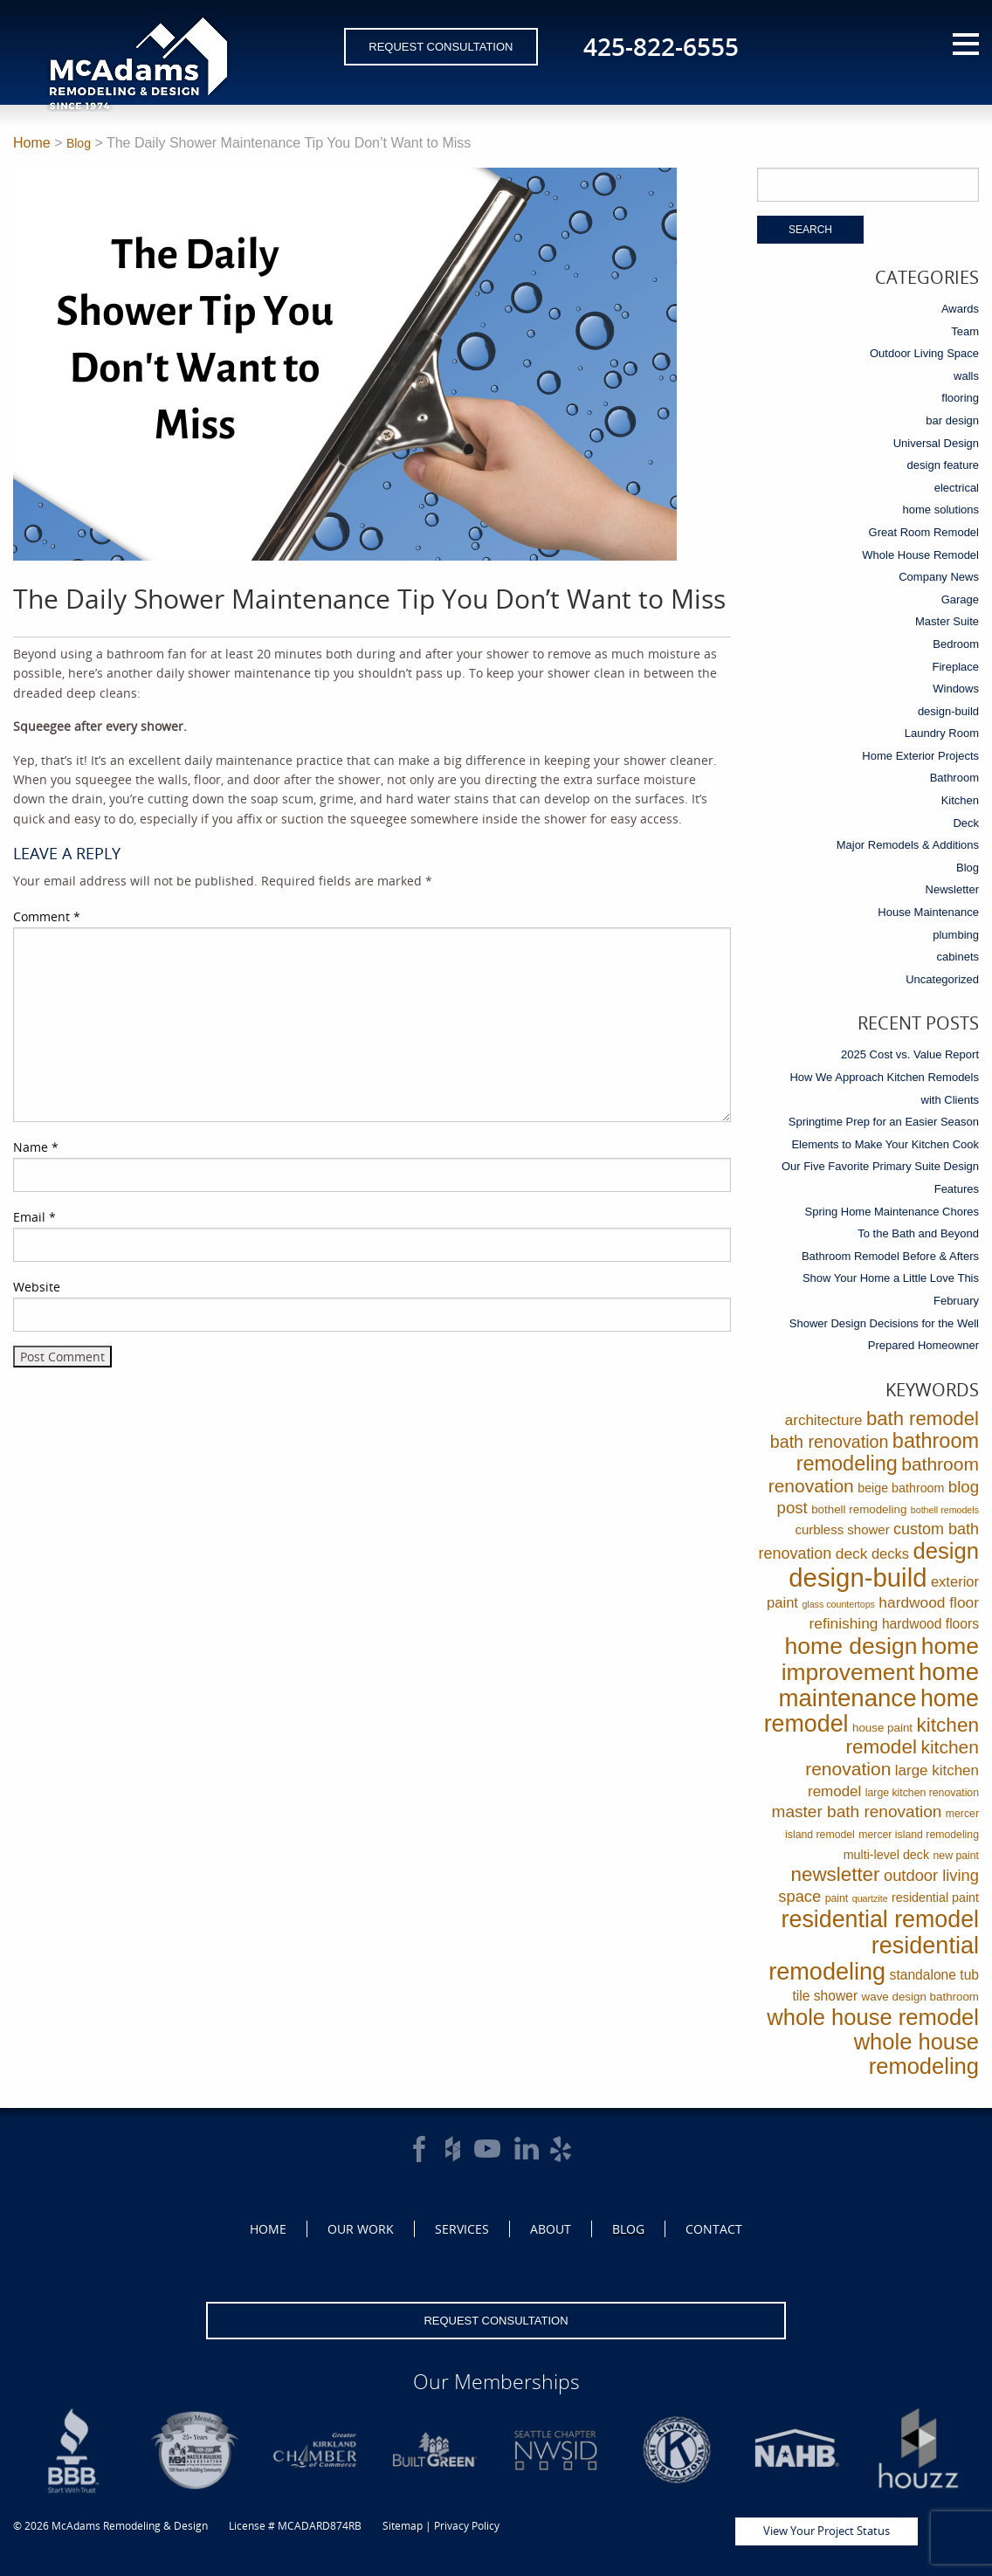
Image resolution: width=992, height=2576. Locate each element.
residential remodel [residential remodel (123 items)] (880, 1919)
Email (34, 1217)
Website (36, 1286)
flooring (960, 397)
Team (965, 331)
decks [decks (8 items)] (890, 1554)
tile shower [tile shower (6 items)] (825, 1995)
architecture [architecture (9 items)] (824, 1420)
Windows (956, 688)
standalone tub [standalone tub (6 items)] (934, 1974)
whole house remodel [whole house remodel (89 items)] (873, 2017)
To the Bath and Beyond (918, 1233)
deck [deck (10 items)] (852, 1553)
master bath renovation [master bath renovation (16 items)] (857, 1811)
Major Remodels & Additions (908, 844)
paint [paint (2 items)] (837, 1898)
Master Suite (947, 621)
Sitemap (402, 2525)
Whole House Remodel (920, 554)
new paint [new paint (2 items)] (956, 1855)
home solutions (941, 509)
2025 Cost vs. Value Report (910, 1054)
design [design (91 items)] (946, 1551)
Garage (960, 599)
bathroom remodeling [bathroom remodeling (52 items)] (887, 1452)
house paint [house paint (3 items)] (882, 1727)
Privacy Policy (466, 2525)
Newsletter (952, 889)
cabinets (958, 956)
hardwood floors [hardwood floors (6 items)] (930, 1623)
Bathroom (954, 777)
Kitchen (960, 800)
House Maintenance (928, 912)
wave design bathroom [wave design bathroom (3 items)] (920, 1996)
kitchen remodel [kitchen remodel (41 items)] (912, 1736)
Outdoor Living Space (924, 353)
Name (36, 1147)
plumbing (956, 934)
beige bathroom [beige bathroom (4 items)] (901, 1488)
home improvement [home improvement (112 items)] (880, 1659)
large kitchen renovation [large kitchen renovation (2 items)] (922, 1793)
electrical (956, 487)
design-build (948, 711)
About (550, 2229)
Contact (713, 2229)
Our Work (360, 2229)
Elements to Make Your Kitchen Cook (885, 1144)
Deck (966, 823)
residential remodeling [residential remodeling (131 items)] (873, 1958)
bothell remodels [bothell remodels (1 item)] (945, 1510)
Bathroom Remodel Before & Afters (890, 1256)
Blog (78, 143)
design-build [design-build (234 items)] (858, 1577)
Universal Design (936, 443)
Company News (939, 576)
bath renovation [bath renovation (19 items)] (829, 1441)
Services (462, 2229)
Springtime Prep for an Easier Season (884, 1121)
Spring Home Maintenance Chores (892, 1211)
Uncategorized (942, 979)
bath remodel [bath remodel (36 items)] (922, 1418)
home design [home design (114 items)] (851, 1646)
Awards (960, 308)
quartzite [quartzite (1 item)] (870, 1898)
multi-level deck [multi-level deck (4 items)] (886, 1855)
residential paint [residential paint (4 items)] (935, 1897)
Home (32, 142)
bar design (952, 420)
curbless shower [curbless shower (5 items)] (842, 1529)
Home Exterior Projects (920, 755)
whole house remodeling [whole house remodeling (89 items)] (916, 2053)
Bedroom (956, 644)
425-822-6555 (661, 46)
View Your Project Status (826, 2530)
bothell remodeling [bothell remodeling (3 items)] (858, 1509)
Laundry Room (942, 733)
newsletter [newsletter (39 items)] (835, 1874)
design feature (943, 465)
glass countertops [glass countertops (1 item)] (838, 1604)
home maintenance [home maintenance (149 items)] (878, 1685)
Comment (46, 916)
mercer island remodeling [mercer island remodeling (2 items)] (918, 1835)
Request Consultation (441, 46)
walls (966, 375)
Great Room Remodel (924, 532)
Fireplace (956, 666)
